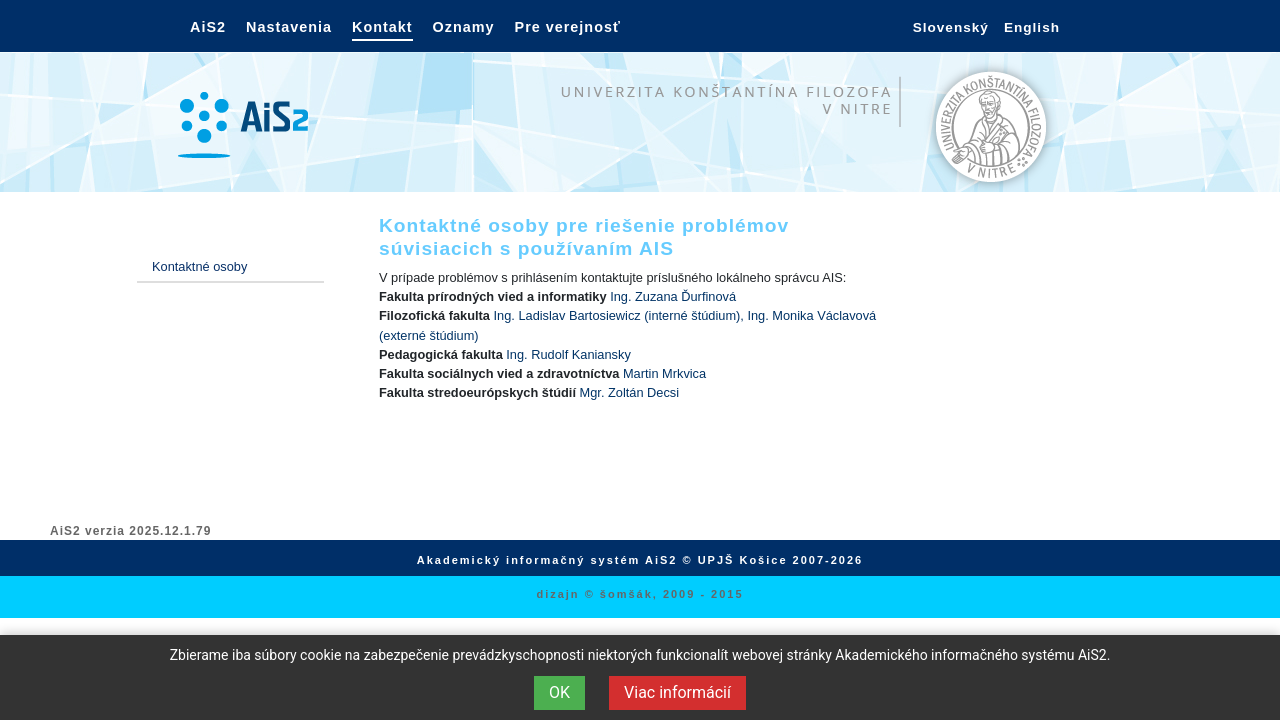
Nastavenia (289, 27)
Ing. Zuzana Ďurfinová (673, 296)
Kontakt (382, 27)
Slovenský (951, 27)
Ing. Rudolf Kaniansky (568, 354)
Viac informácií (677, 692)
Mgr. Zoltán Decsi (630, 392)
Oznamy (464, 27)
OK (559, 692)
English (1032, 27)
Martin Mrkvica (664, 373)
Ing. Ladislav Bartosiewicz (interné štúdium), (621, 315)
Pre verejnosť (568, 27)
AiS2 (208, 27)
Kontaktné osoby (199, 266)
